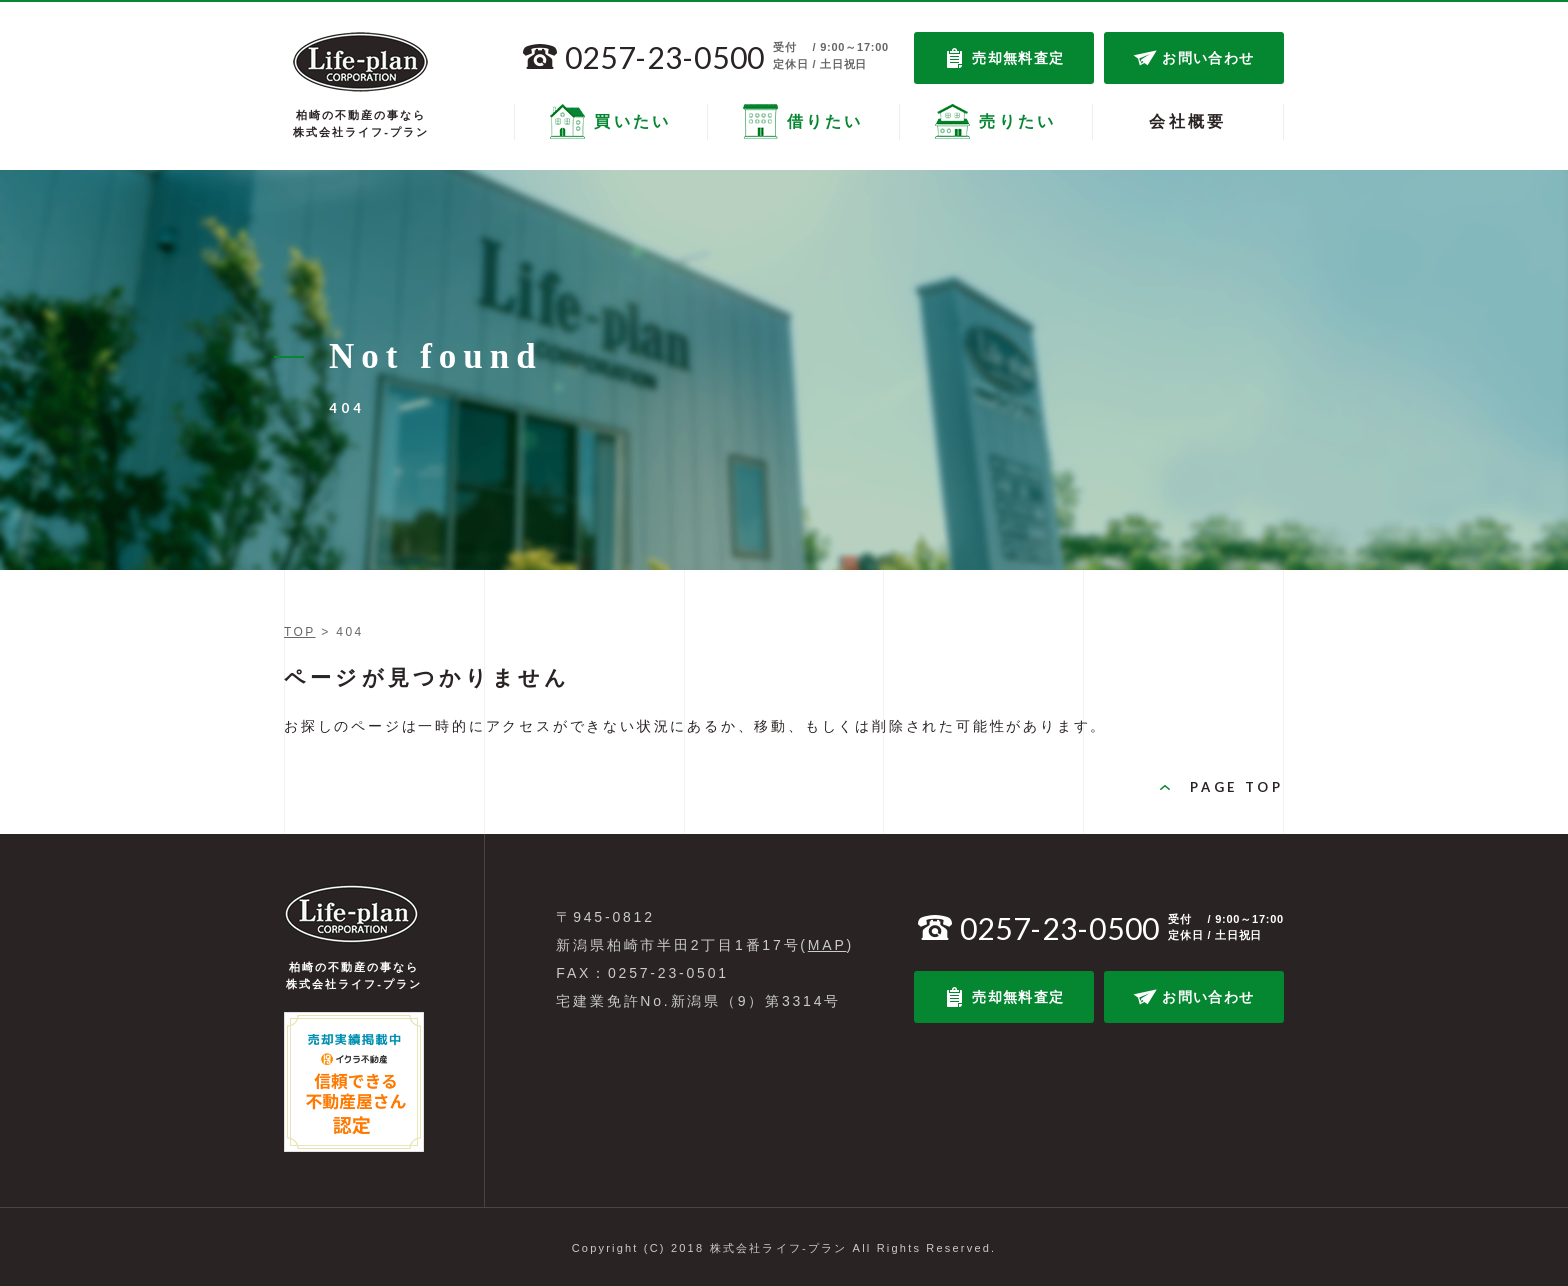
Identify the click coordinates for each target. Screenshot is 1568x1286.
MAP (827, 945)
